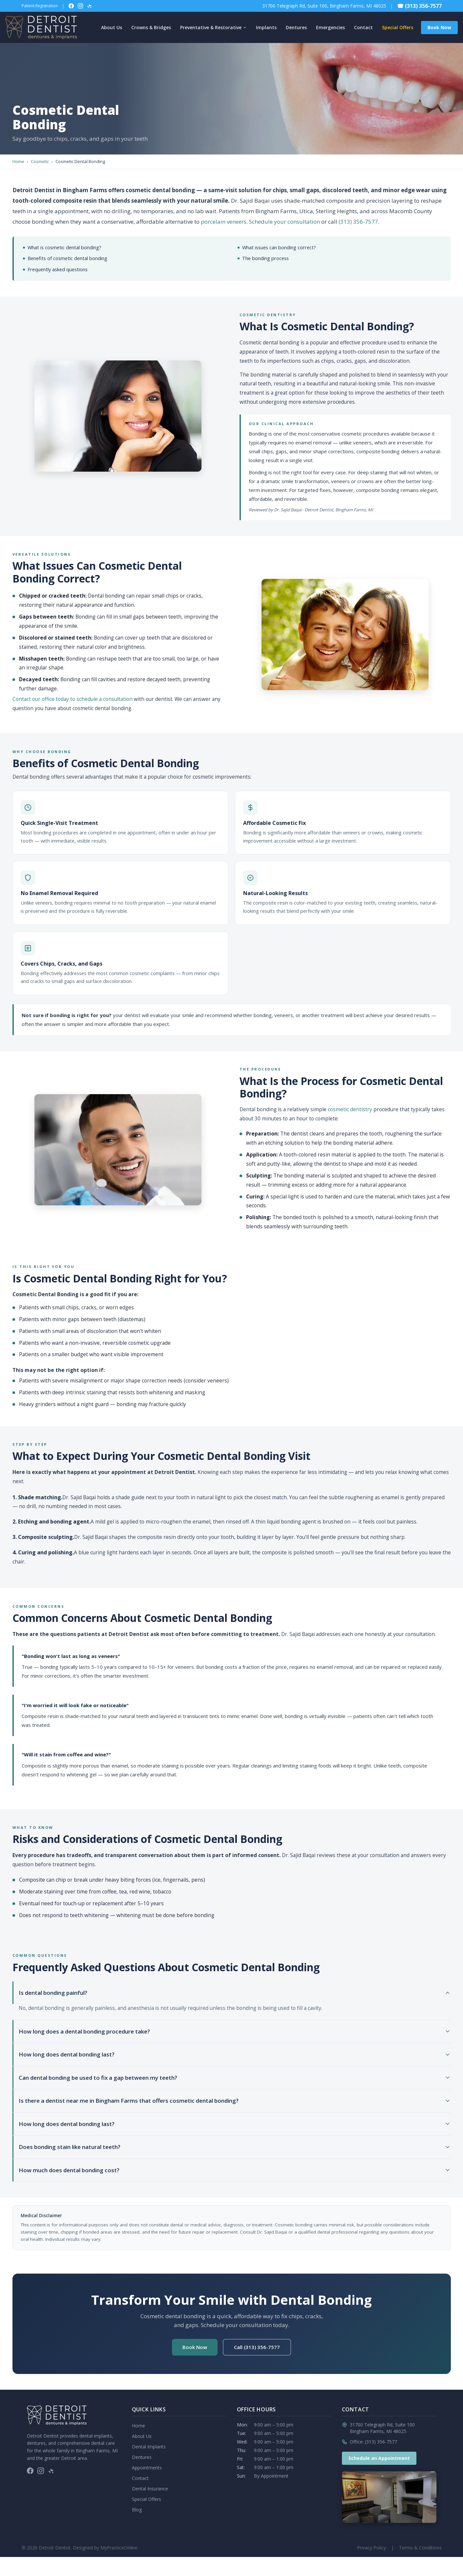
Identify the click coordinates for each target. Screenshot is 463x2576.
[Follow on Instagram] (80, 6)
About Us (111, 27)
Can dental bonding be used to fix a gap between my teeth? (235, 2077)
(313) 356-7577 (358, 221)
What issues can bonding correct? (279, 247)
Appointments (147, 2467)
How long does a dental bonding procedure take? (235, 2031)
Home (18, 161)
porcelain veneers (223, 221)
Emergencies (330, 27)
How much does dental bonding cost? (235, 2170)
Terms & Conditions (420, 2548)
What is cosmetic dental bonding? (64, 247)
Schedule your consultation (284, 221)
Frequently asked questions (58, 269)
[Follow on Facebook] (71, 6)
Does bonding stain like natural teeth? (235, 2147)
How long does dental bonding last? (235, 2054)
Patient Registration (40, 6)
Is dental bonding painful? (235, 1992)
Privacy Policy (371, 2548)
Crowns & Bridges (151, 27)
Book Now (439, 27)
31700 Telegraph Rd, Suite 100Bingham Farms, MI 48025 (382, 2428)
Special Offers (397, 27)
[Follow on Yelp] (89, 6)
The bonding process (265, 258)
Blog (137, 2509)
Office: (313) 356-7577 (373, 2442)
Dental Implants (149, 2446)
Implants (266, 27)
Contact (363, 27)
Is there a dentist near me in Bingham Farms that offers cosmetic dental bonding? (235, 2100)
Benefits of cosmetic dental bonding (67, 258)
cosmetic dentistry (350, 1109)
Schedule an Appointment (379, 2458)
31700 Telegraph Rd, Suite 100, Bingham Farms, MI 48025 (324, 6)
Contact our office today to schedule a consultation (72, 699)
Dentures (296, 27)
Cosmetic (40, 161)
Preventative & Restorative (213, 27)
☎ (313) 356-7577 (419, 6)
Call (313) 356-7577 (257, 2347)
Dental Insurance (150, 2488)
